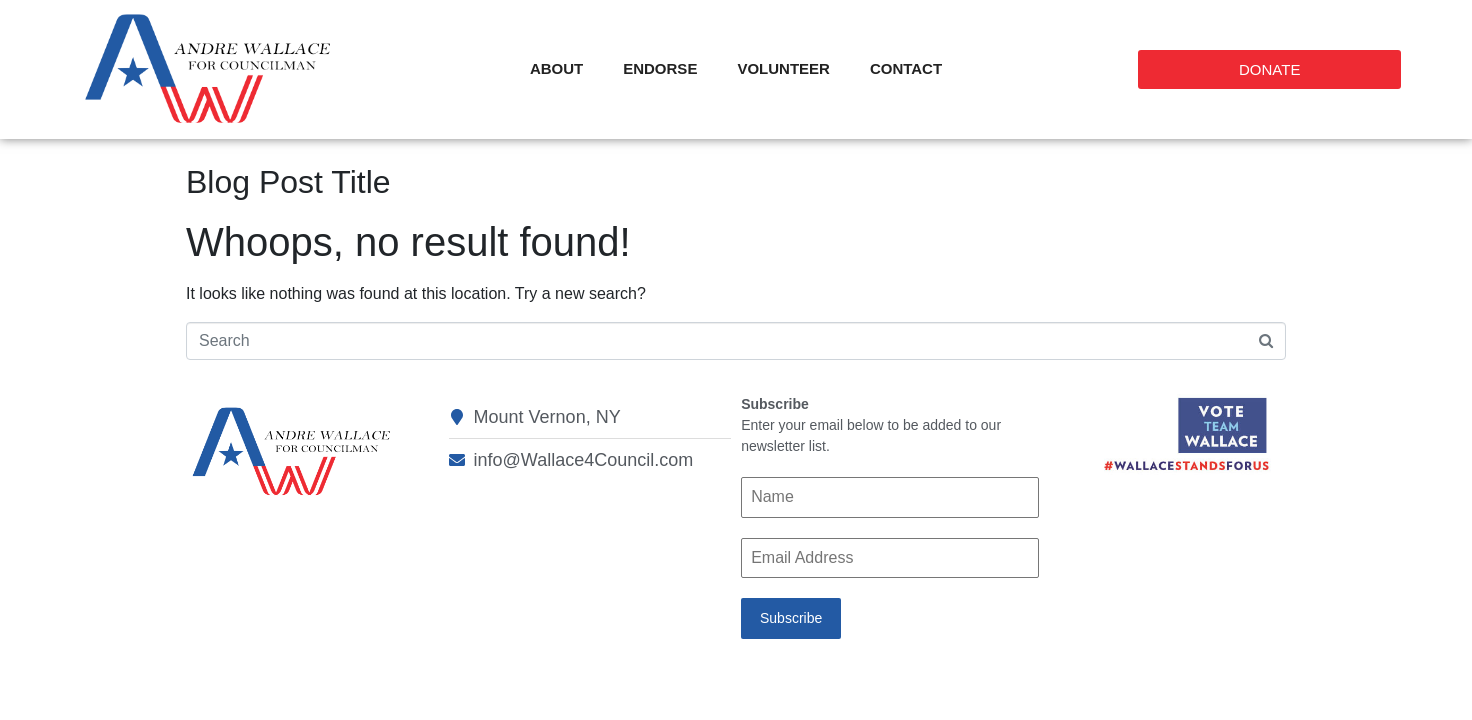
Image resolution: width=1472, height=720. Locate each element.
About (556, 68)
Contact (906, 68)
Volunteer (783, 68)
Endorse (660, 68)
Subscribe (791, 618)
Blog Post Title (288, 182)
